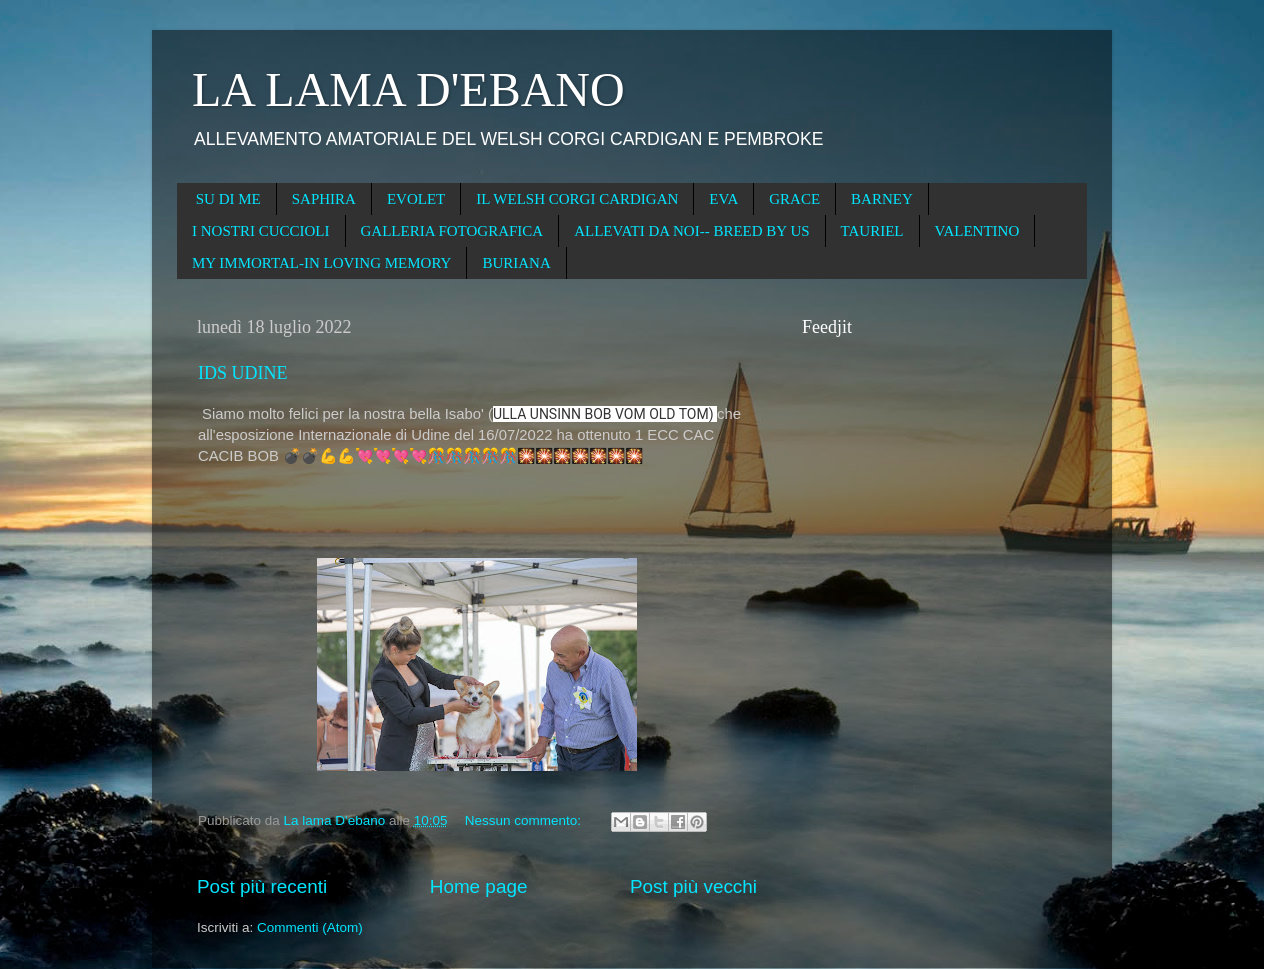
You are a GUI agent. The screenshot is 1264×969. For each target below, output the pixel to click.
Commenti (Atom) (310, 927)
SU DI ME (228, 199)
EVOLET (416, 199)
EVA (723, 199)
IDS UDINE (243, 373)
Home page (479, 886)
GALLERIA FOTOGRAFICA (452, 231)
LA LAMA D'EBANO (408, 89)
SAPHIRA (324, 199)
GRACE (794, 199)
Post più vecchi (693, 886)
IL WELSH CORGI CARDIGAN (577, 199)
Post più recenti (262, 886)
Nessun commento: (525, 820)
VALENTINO (977, 231)
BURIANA (516, 263)
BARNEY (882, 199)
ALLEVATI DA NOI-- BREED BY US (691, 231)
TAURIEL (872, 231)
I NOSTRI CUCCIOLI (261, 231)
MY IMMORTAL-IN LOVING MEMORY (321, 263)
